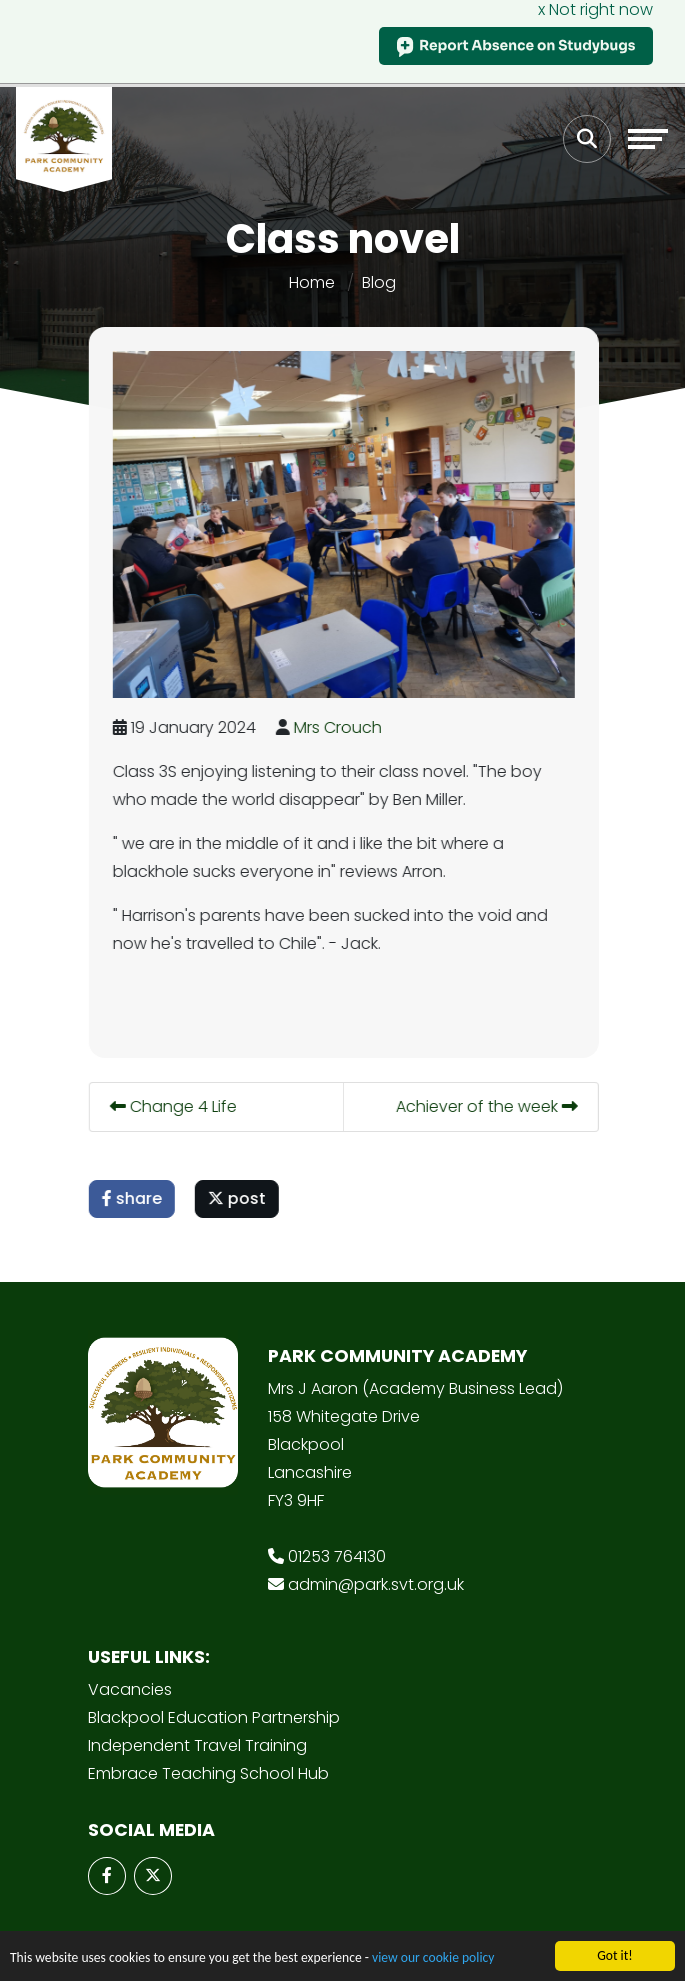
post (241, 1198)
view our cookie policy (433, 1961)
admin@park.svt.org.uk (376, 1584)
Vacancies (130, 1689)
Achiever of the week (491, 1106)
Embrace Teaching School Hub (208, 1773)
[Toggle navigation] (648, 139)
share (136, 1198)
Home (312, 282)
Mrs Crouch (342, 727)
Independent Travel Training (197, 1745)
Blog (379, 282)
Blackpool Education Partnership (214, 1717)
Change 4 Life (177, 1106)
